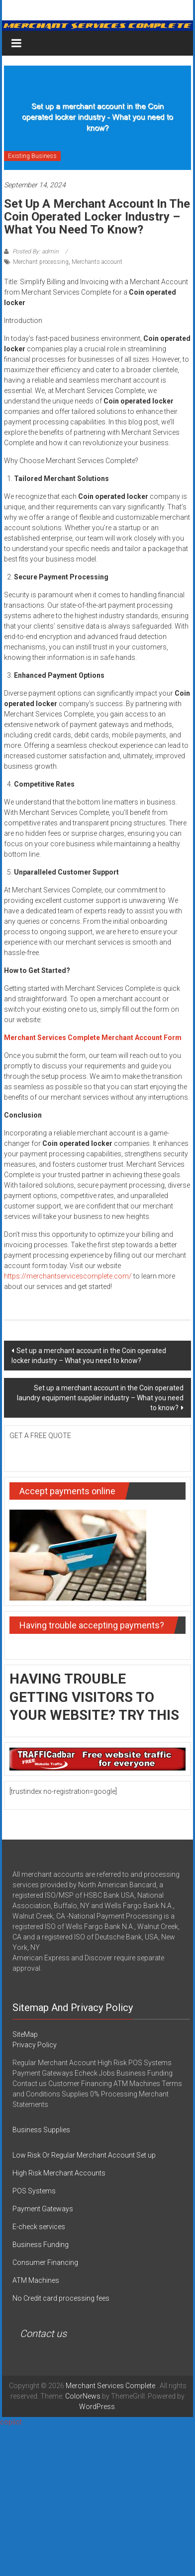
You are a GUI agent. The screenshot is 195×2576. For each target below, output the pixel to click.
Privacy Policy (34, 2045)
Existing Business (32, 156)
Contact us (43, 2333)
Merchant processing (41, 261)
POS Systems (34, 2191)
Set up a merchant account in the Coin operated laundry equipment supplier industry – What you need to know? (100, 1398)
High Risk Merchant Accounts (58, 2173)
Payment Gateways (42, 2209)
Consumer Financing (45, 2262)
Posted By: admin (35, 251)
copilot (11, 2422)
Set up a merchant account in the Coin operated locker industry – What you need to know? (88, 1356)
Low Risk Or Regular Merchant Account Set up (84, 2155)
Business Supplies (41, 2130)
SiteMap (25, 2034)
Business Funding (40, 2245)
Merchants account (97, 261)
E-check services (38, 2227)
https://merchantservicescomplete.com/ (68, 1276)
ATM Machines (35, 2280)
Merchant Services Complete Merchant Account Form (93, 1038)
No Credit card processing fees (60, 2298)
